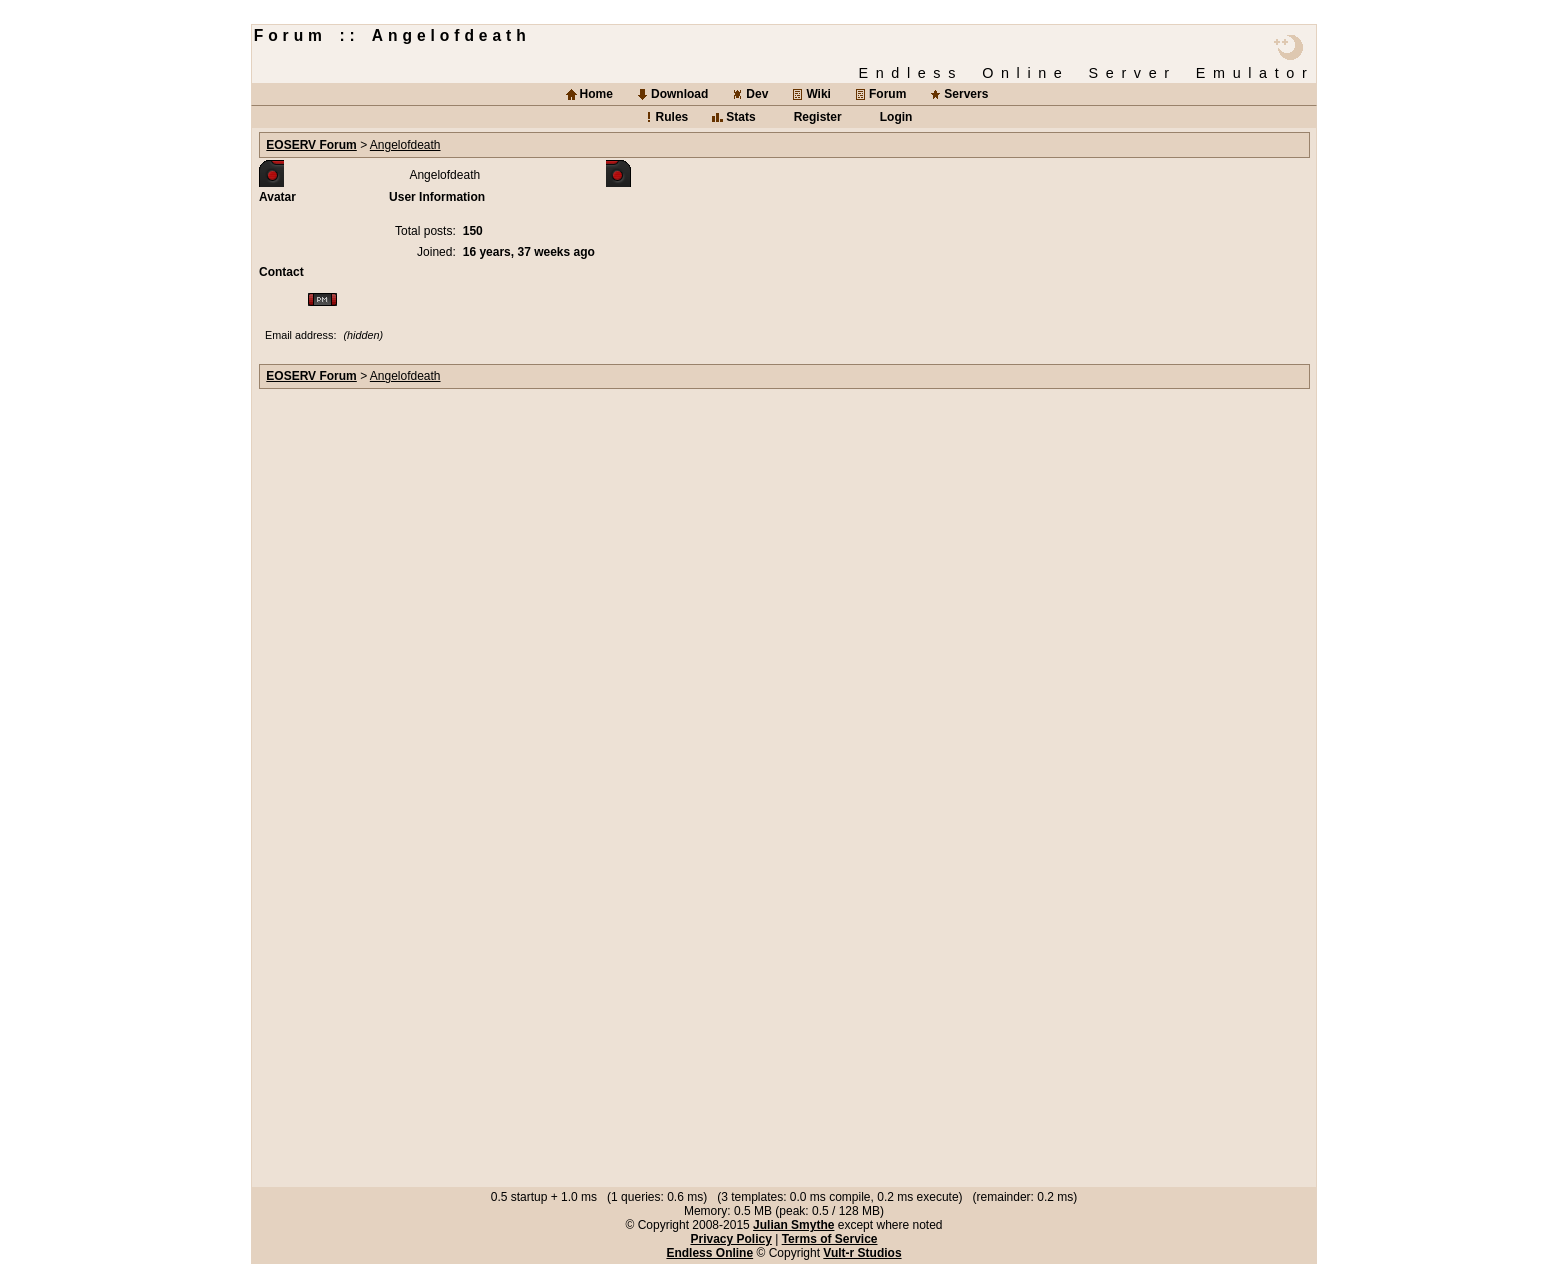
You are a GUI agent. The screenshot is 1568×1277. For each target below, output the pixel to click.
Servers (966, 94)
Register (818, 117)
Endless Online (709, 1253)
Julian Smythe (793, 1225)
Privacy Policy (730, 1239)
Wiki (818, 94)
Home (596, 94)
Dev (757, 94)
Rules (672, 117)
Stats (740, 117)
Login (896, 117)
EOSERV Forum (311, 145)
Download (679, 94)
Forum (887, 94)
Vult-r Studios (862, 1253)
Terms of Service (830, 1239)
